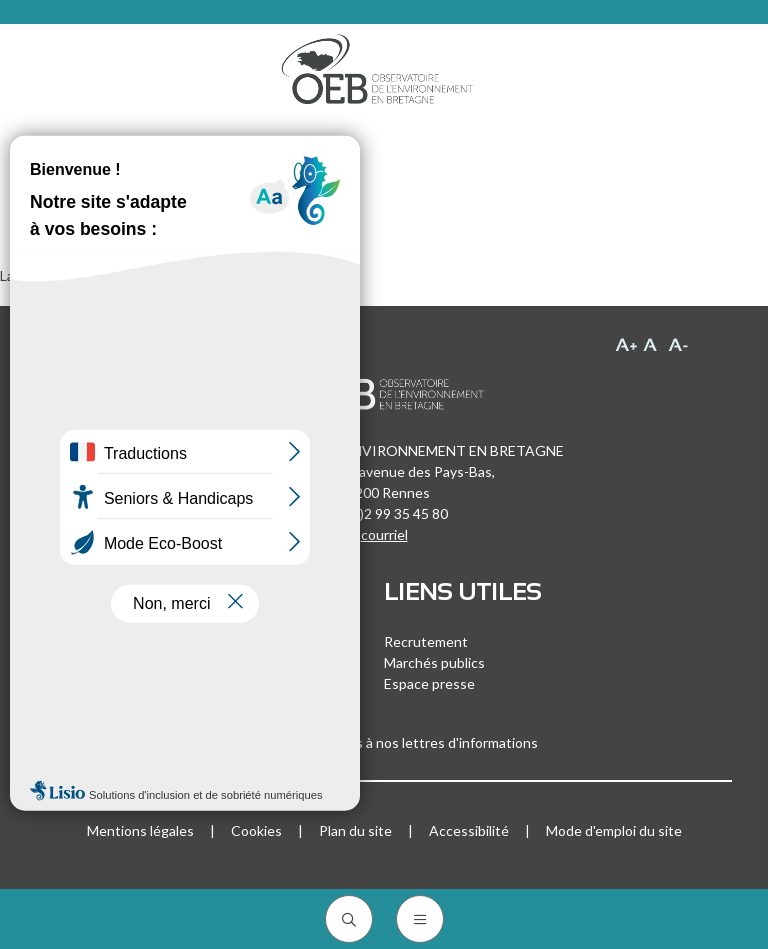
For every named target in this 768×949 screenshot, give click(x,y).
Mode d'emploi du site (614, 830)
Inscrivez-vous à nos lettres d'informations (384, 742)
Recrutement (426, 641)
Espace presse (429, 683)
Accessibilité (469, 830)
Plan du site (355, 830)
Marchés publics (434, 662)
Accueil (59, 162)
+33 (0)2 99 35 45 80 (384, 513)
